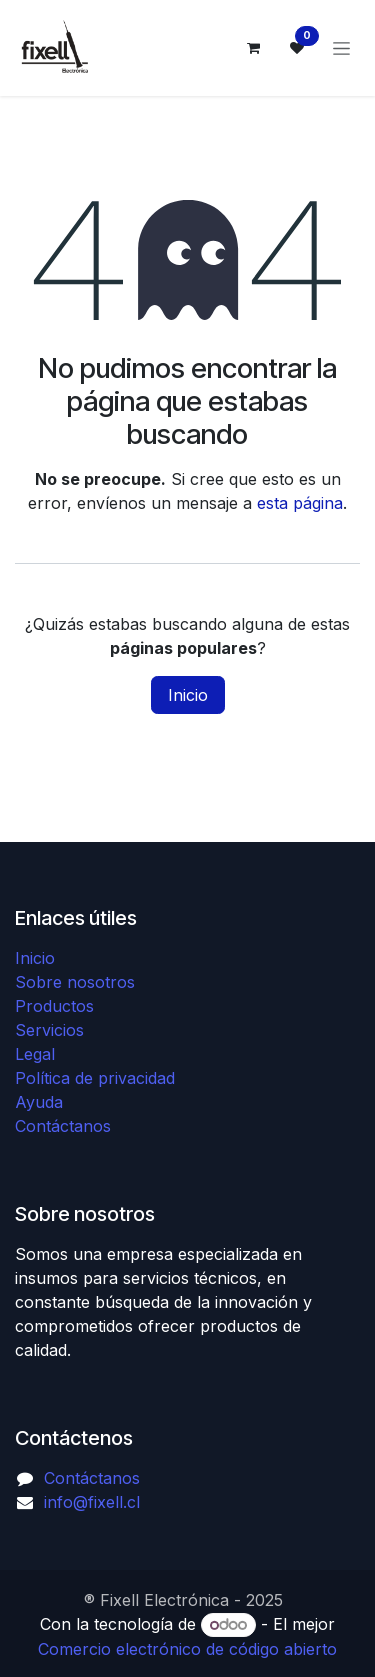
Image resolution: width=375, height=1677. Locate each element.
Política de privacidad (95, 1078)
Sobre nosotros (75, 982)
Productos (54, 1006)
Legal (35, 1054)
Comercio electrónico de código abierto (187, 1649)
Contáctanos (63, 1126)
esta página (300, 503)
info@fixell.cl (92, 1502)
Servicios (49, 1030)
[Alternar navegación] (341, 48)
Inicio (188, 695)
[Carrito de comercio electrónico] (253, 48)
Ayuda (39, 1102)
